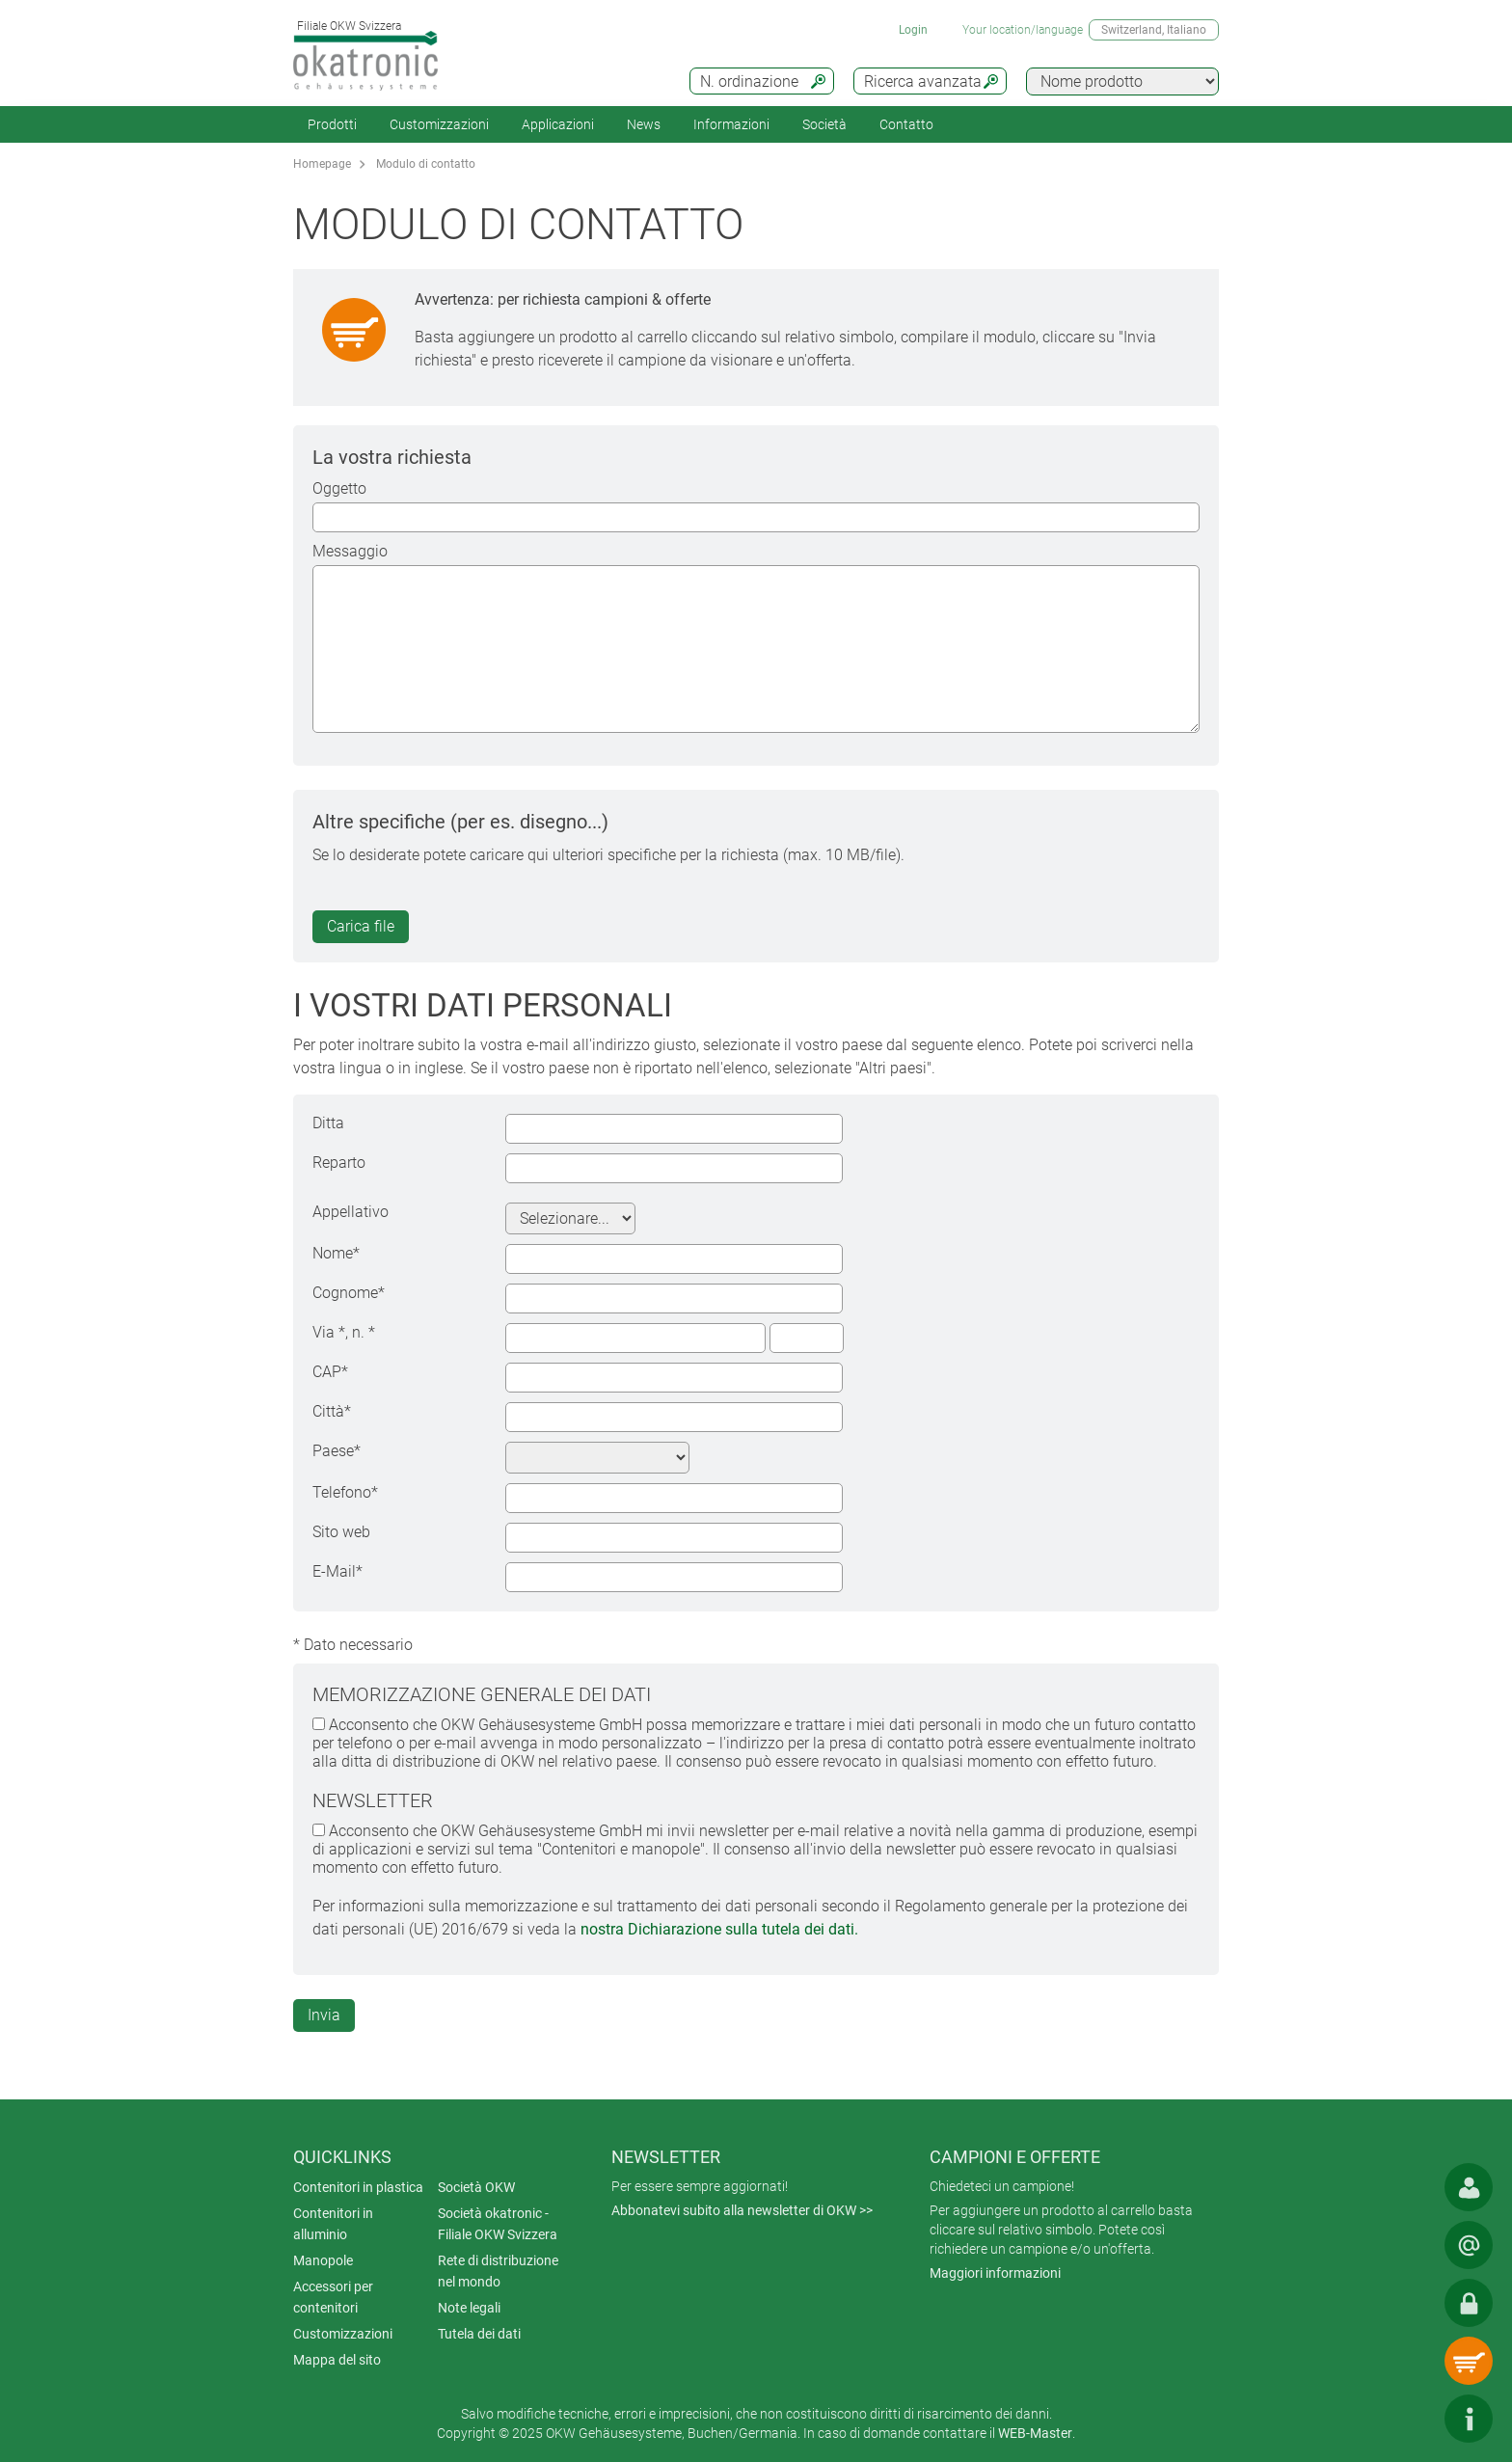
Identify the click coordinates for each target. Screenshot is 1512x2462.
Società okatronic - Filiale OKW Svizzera (497, 2223)
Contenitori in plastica (358, 2187)
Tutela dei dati (479, 2333)
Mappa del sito (337, 2359)
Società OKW (476, 2187)
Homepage (322, 164)
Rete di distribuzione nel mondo (498, 2271)
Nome (336, 1253)
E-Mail (337, 1571)
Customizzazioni (439, 124)
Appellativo (350, 1212)
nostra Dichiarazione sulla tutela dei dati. (719, 1929)
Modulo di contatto (425, 164)
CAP (330, 1372)
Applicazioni (558, 124)
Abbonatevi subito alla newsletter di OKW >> (742, 2210)
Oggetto (339, 488)
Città (331, 1411)
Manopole (323, 2260)
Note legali (469, 2307)
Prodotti (332, 124)
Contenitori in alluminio (333, 2223)
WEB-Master (1035, 2433)
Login (913, 30)
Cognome (348, 1293)
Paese (336, 1451)
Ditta (328, 1123)
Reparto (338, 1162)
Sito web (341, 1532)
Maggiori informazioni (995, 2273)
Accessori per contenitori (333, 2297)
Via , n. (343, 1332)
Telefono (345, 1492)
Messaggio (350, 551)
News (644, 124)
